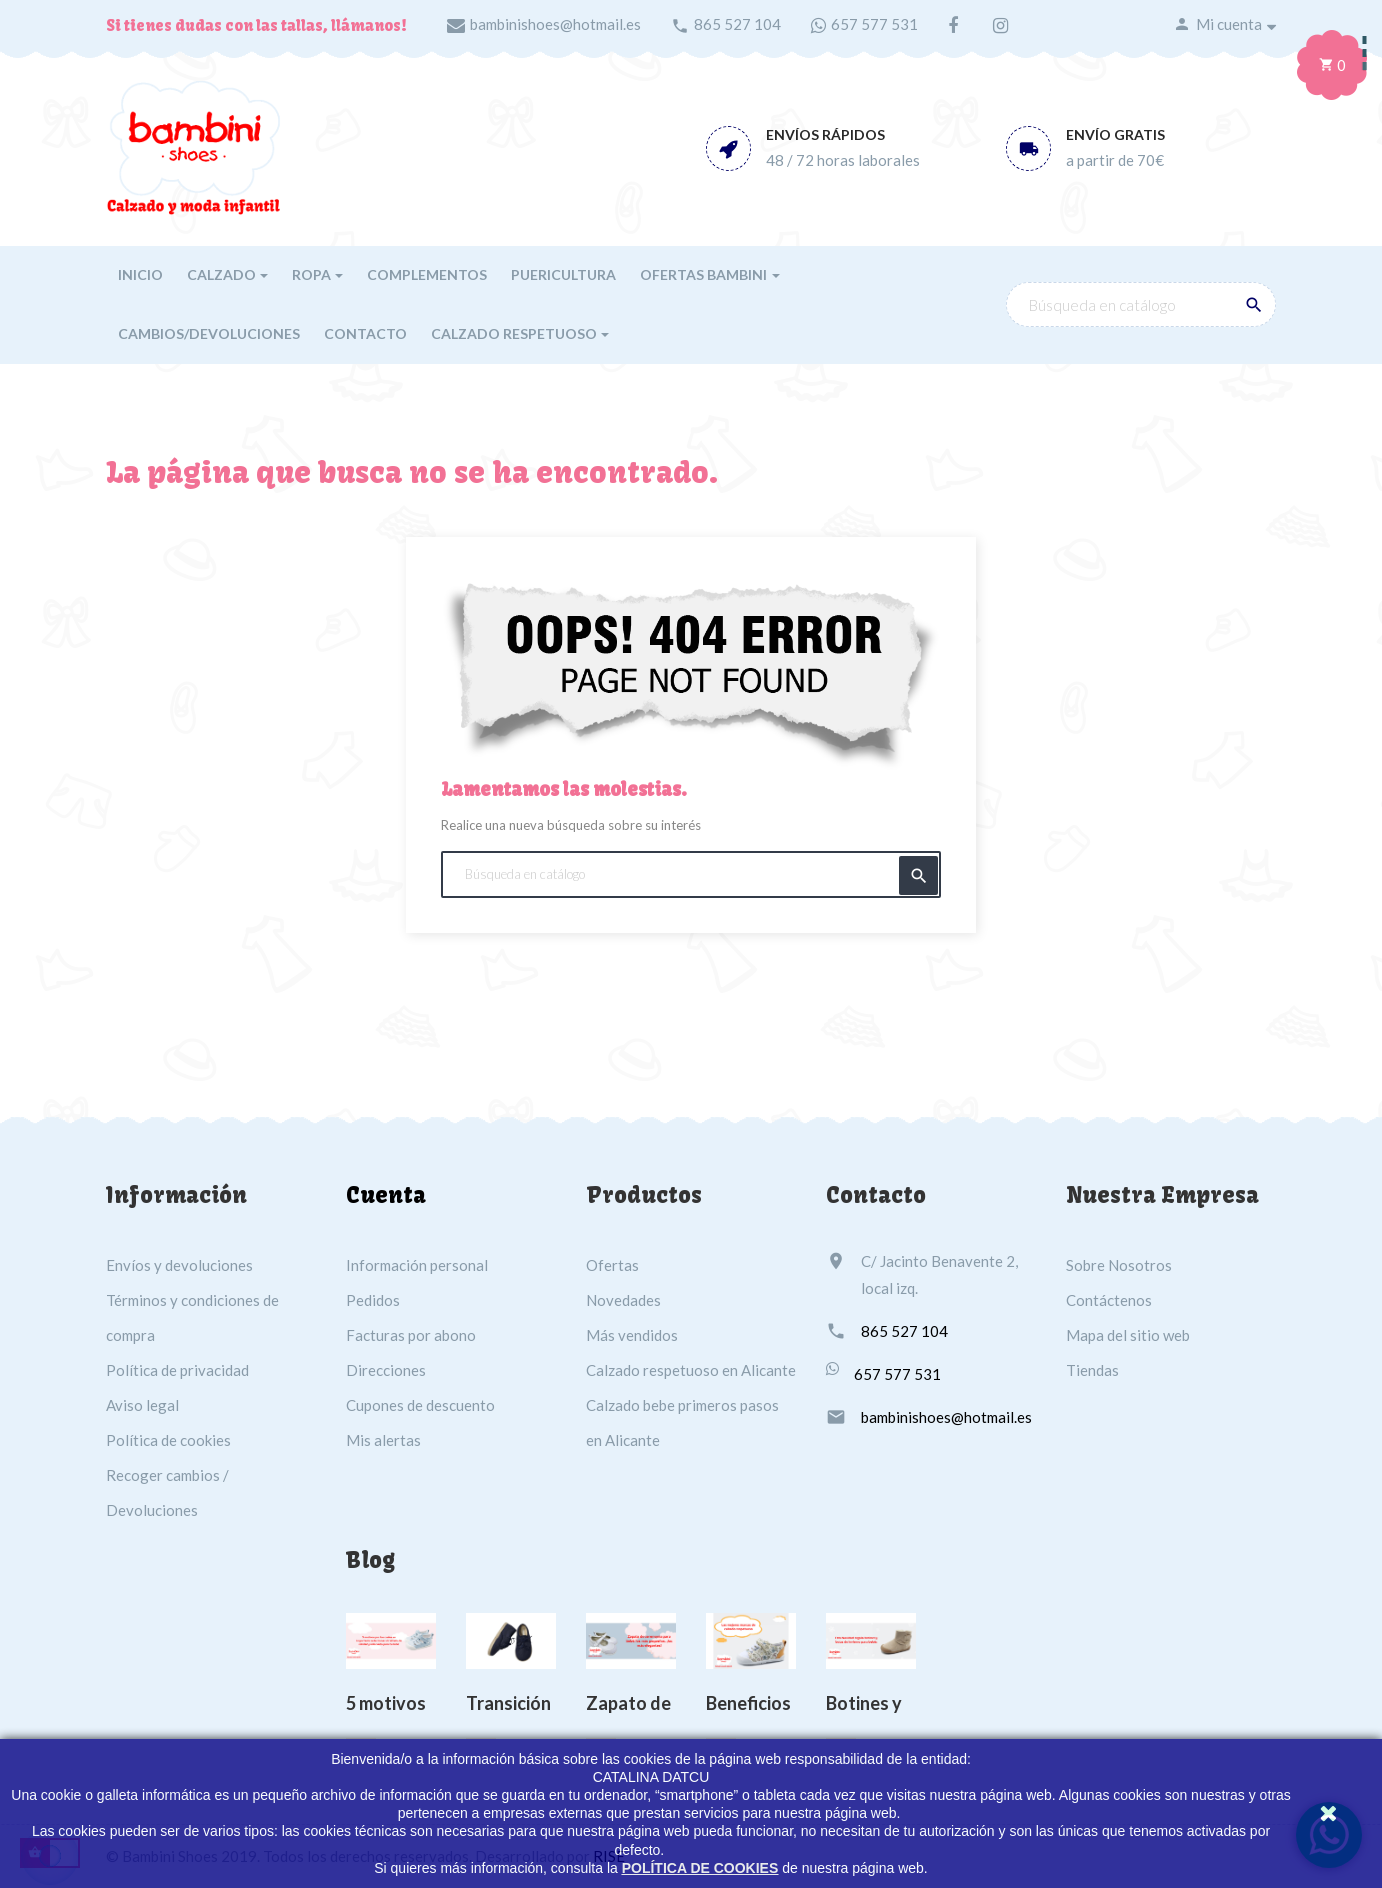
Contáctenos (1109, 1300)
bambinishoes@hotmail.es (555, 24)
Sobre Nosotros (1119, 1265)
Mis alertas (383, 1440)
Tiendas (1092, 1370)
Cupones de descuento (420, 1405)
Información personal (417, 1265)
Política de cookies (168, 1440)
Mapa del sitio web (1128, 1335)
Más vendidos (632, 1335)
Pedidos (373, 1300)
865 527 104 (737, 24)
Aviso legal (142, 1405)
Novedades (623, 1300)
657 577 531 (874, 24)
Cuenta (386, 1195)
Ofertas (612, 1265)
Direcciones (386, 1370)
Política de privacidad (177, 1370)
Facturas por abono (411, 1335)
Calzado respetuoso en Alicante (691, 1370)
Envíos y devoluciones (179, 1265)
